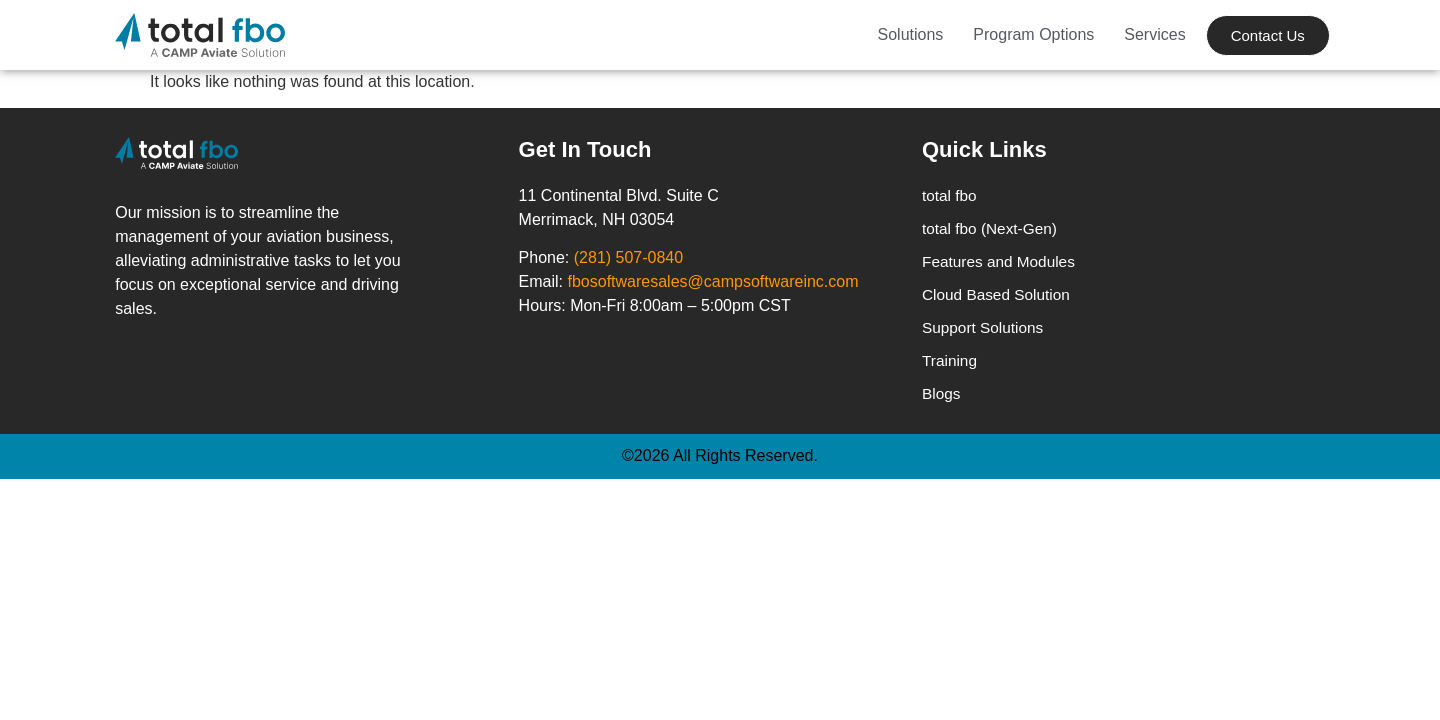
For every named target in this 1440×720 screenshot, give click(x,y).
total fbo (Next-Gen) (992, 229)
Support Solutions (985, 331)
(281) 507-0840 (628, 257)
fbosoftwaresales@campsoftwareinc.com (713, 281)
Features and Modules (1001, 263)
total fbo (950, 195)
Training (950, 365)
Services (1154, 34)
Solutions (911, 34)
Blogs (942, 399)
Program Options (1033, 34)
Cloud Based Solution (999, 297)
